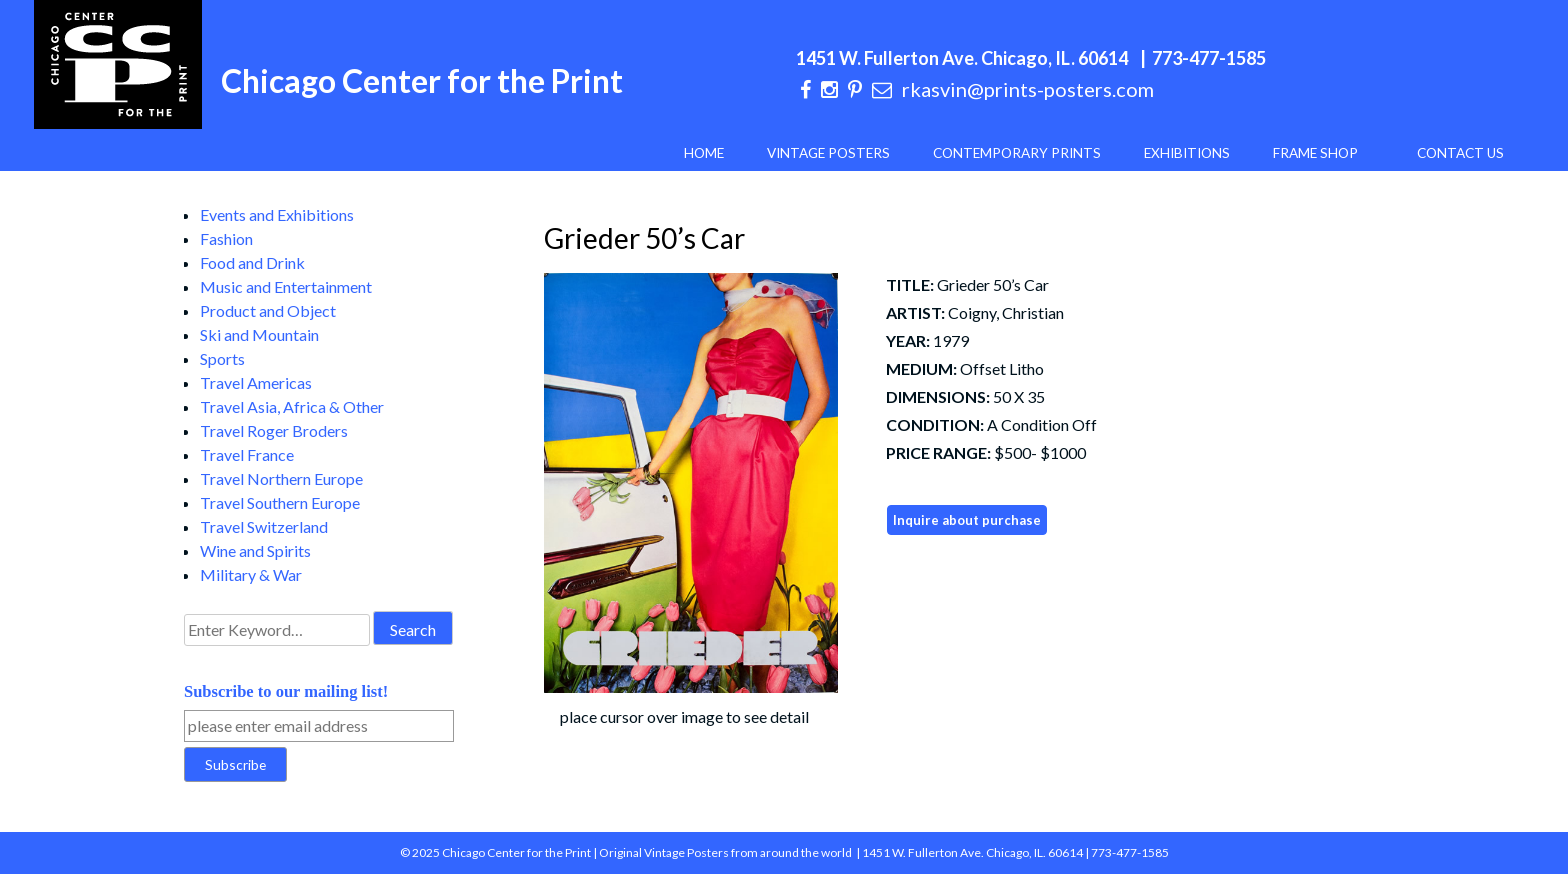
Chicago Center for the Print (422, 80)
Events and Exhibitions (277, 214)
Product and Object (268, 310)
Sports (222, 358)
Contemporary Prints (1017, 153)
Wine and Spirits (255, 550)
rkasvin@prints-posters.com (1028, 89)
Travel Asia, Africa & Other (292, 406)
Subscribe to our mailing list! (286, 691)
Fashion (226, 238)
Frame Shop (1315, 153)
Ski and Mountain (259, 334)
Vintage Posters (828, 153)
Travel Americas (256, 382)
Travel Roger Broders (274, 430)
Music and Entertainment (286, 286)
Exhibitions (1187, 153)
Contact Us (1460, 153)
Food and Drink (252, 262)
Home (704, 153)
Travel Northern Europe (281, 478)
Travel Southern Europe (280, 502)
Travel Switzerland (264, 526)
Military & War (251, 574)
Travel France (247, 454)
